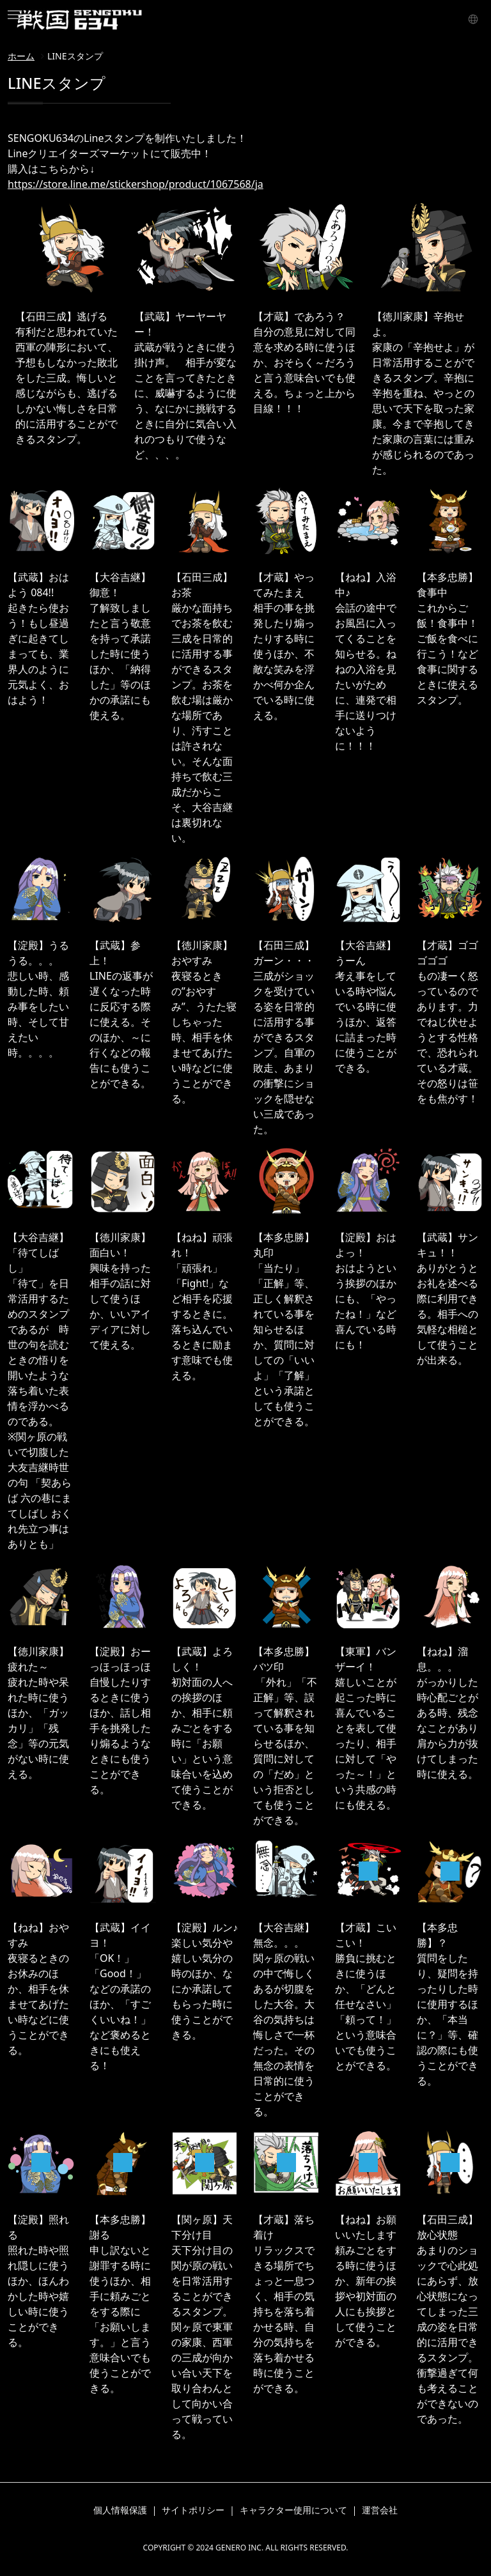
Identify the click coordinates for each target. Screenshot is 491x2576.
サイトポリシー (193, 2510)
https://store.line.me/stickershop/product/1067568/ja (135, 184)
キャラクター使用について (293, 2510)
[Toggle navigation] (14, 14)
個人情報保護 (120, 2510)
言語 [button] (470, 18)
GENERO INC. (239, 2547)
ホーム (21, 56)
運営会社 (380, 2510)
